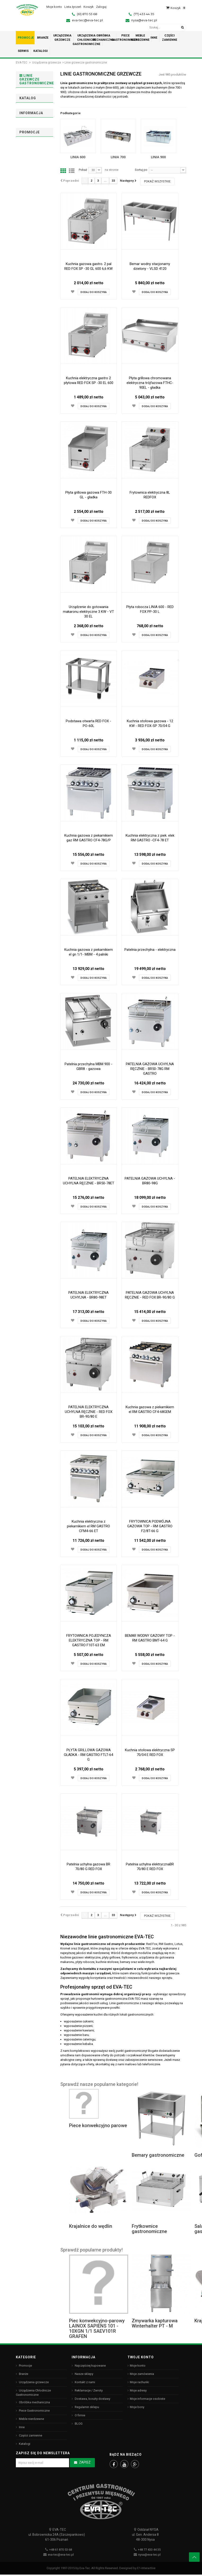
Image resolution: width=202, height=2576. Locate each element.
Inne (21, 2428)
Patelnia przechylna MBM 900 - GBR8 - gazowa (88, 1066)
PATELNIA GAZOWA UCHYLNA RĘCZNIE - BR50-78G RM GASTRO (150, 1069)
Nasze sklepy (32, 376)
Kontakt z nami (84, 2383)
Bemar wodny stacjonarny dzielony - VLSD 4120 (150, 266)
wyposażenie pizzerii (78, 2027)
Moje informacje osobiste (147, 2399)
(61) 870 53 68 (87, 14)
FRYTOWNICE (37, 157)
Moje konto (137, 2366)
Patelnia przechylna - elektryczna (150, 950)
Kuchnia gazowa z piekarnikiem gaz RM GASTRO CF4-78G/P (88, 838)
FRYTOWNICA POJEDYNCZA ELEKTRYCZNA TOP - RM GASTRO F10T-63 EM (88, 1641)
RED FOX (34, 151)
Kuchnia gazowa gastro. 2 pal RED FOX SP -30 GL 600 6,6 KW (88, 266)
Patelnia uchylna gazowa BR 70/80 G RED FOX (88, 1867)
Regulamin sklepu (35, 360)
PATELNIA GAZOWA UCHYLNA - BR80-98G (150, 1181)
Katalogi (24, 2444)
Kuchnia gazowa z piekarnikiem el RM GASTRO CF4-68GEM (150, 1409)
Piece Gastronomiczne (34, 2411)
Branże (23, 2375)
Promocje (29, 398)
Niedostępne (36, 199)
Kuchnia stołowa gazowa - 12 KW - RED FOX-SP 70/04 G (150, 723)
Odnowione (36, 240)
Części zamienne (30, 2436)
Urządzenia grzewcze (46, 62)
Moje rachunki (139, 2383)
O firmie (28, 368)
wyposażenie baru (76, 2036)
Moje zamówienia (142, 2375)
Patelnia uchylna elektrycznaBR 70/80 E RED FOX (150, 1867)
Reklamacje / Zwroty (88, 2391)
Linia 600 (29, 95)
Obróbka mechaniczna (34, 2403)
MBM (30, 257)
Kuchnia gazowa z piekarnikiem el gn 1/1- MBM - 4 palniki (88, 952)
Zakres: (25, 286)
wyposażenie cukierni (78, 2022)
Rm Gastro (36, 270)
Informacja (31, 337)
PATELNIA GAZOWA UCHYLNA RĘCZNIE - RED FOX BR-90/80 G (150, 1295)
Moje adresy (138, 2391)
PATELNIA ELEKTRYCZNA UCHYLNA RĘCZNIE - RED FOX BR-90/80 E (88, 1412)
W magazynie (32, 210)
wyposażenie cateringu (79, 2040)
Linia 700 (29, 102)
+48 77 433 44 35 (149, 2551)
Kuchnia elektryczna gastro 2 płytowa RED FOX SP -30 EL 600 (88, 380)
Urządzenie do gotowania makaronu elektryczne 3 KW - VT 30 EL (88, 612)
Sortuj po (141, 169)
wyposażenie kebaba (78, 2045)
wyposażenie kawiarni (79, 2031)
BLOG (78, 2424)
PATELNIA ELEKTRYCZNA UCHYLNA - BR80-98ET (88, 1295)
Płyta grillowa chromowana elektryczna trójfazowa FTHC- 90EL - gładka (150, 383)
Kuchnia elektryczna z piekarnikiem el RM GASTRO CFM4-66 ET (88, 1527)
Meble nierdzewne (31, 2420)
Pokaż (83, 169)
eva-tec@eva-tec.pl (87, 20)
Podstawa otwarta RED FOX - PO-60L (88, 723)
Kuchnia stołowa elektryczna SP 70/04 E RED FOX (150, 1752)
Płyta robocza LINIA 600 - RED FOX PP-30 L (150, 609)
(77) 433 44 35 (144, 14)
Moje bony (137, 2408)
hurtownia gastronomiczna (109, 1999)
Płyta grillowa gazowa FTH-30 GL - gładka (88, 495)
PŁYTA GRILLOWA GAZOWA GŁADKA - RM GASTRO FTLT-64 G (88, 1755)
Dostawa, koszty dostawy (92, 2399)
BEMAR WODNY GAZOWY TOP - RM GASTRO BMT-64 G (150, 1638)
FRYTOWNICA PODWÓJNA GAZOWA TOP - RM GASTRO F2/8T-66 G (149, 1527)
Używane (34, 234)
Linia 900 (29, 109)
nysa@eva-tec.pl (144, 20)
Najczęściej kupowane (90, 2366)
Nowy (32, 227)
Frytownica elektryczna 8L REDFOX (150, 495)
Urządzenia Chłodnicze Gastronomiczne (33, 2393)
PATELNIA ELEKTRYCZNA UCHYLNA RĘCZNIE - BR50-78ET (88, 1181)
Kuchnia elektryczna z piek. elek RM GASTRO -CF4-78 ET (150, 838)
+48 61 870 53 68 (60, 2551)
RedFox (34, 263)
